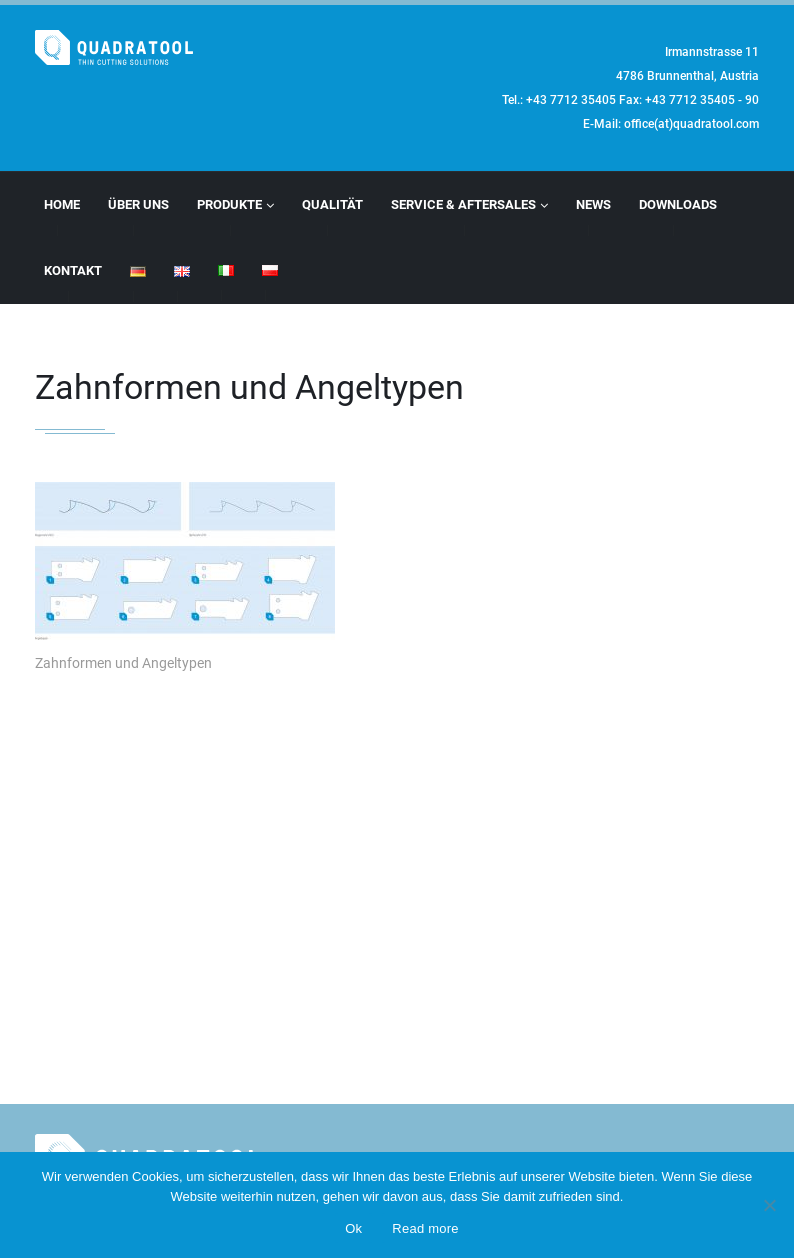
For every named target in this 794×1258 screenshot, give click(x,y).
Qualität (332, 204)
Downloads (678, 204)
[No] (769, 1205)
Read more (425, 1228)
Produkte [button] (235, 204)
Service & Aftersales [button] (469, 204)
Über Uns (138, 204)
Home (62, 204)
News (593, 204)
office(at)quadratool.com (691, 124)
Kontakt (73, 270)
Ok (353, 1228)
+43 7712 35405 (571, 100)
